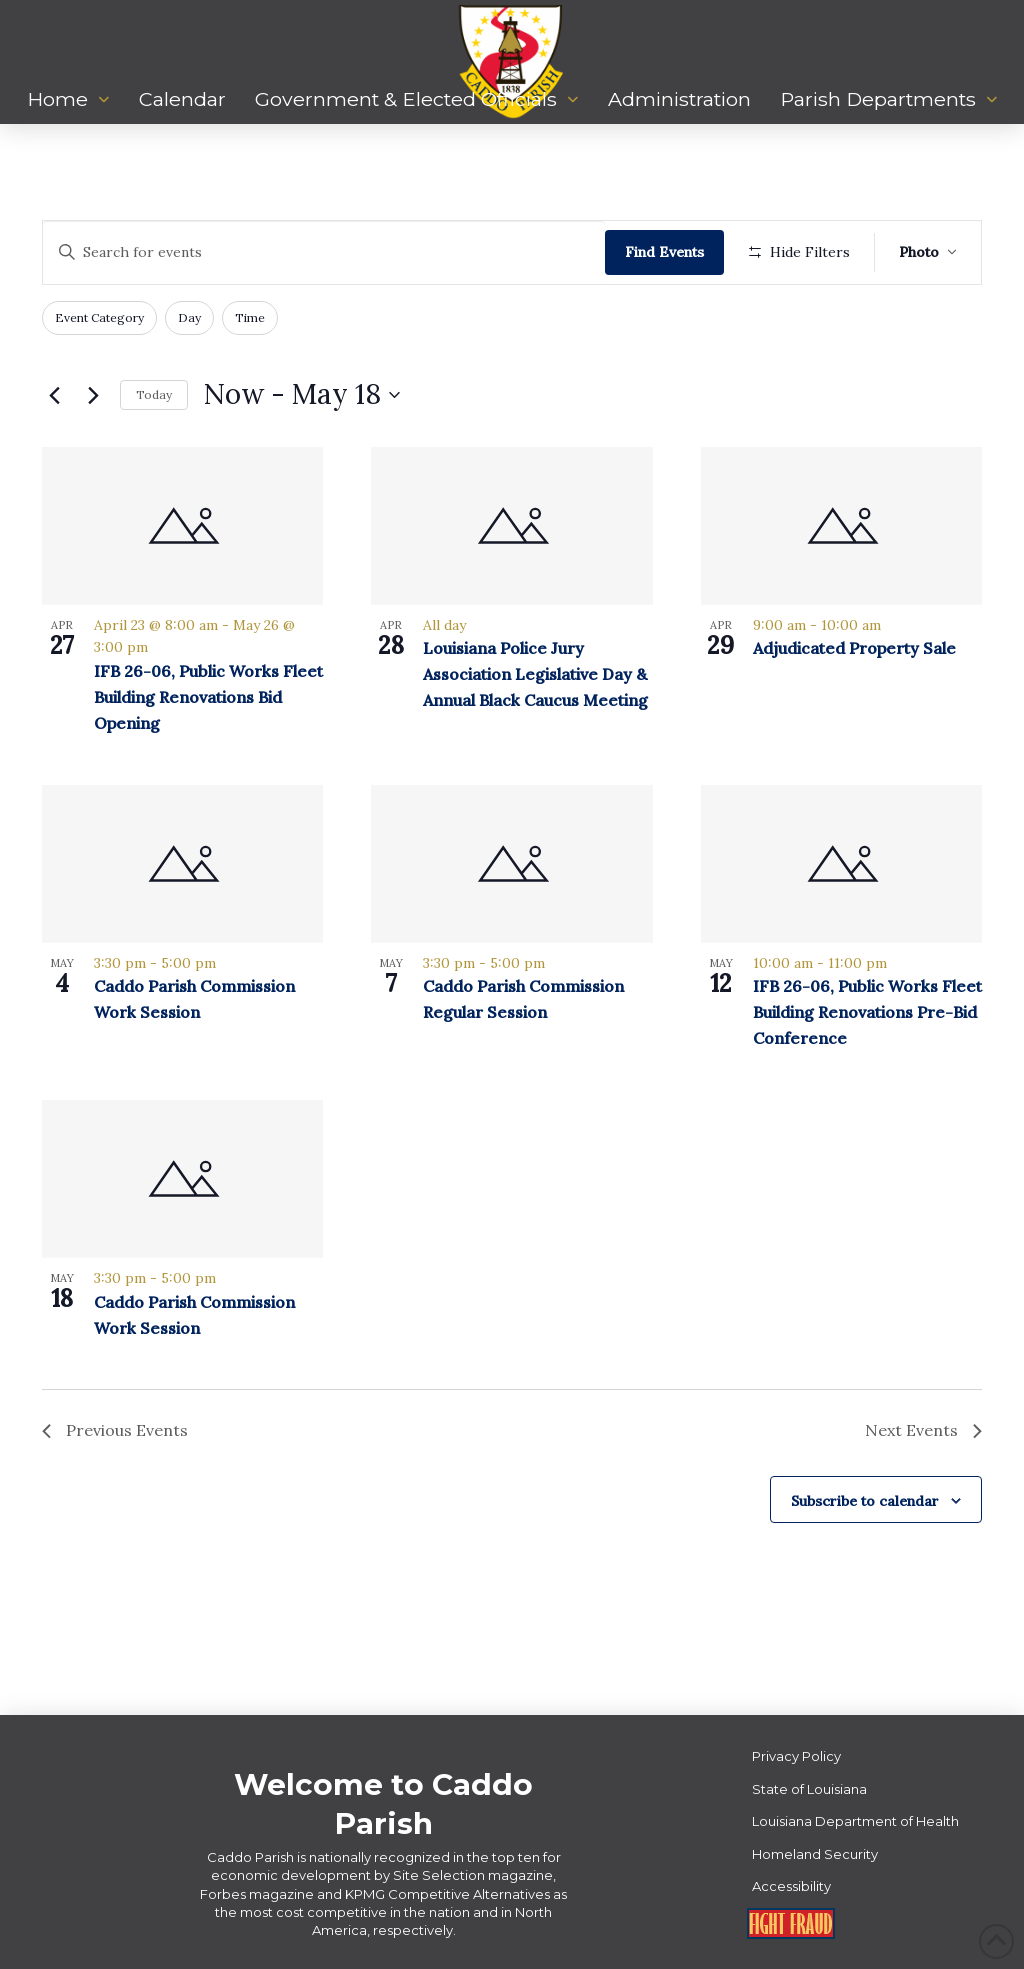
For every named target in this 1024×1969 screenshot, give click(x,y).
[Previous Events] (54, 395)
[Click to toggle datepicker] (301, 395)
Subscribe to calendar (865, 1501)
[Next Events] (93, 395)
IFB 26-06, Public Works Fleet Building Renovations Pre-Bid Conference (867, 1012)
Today (154, 394)
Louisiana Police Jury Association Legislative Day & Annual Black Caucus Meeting (535, 674)
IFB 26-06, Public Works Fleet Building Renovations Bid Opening (208, 697)
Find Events (664, 252)
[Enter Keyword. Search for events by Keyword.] (324, 252)
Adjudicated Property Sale (854, 648)
